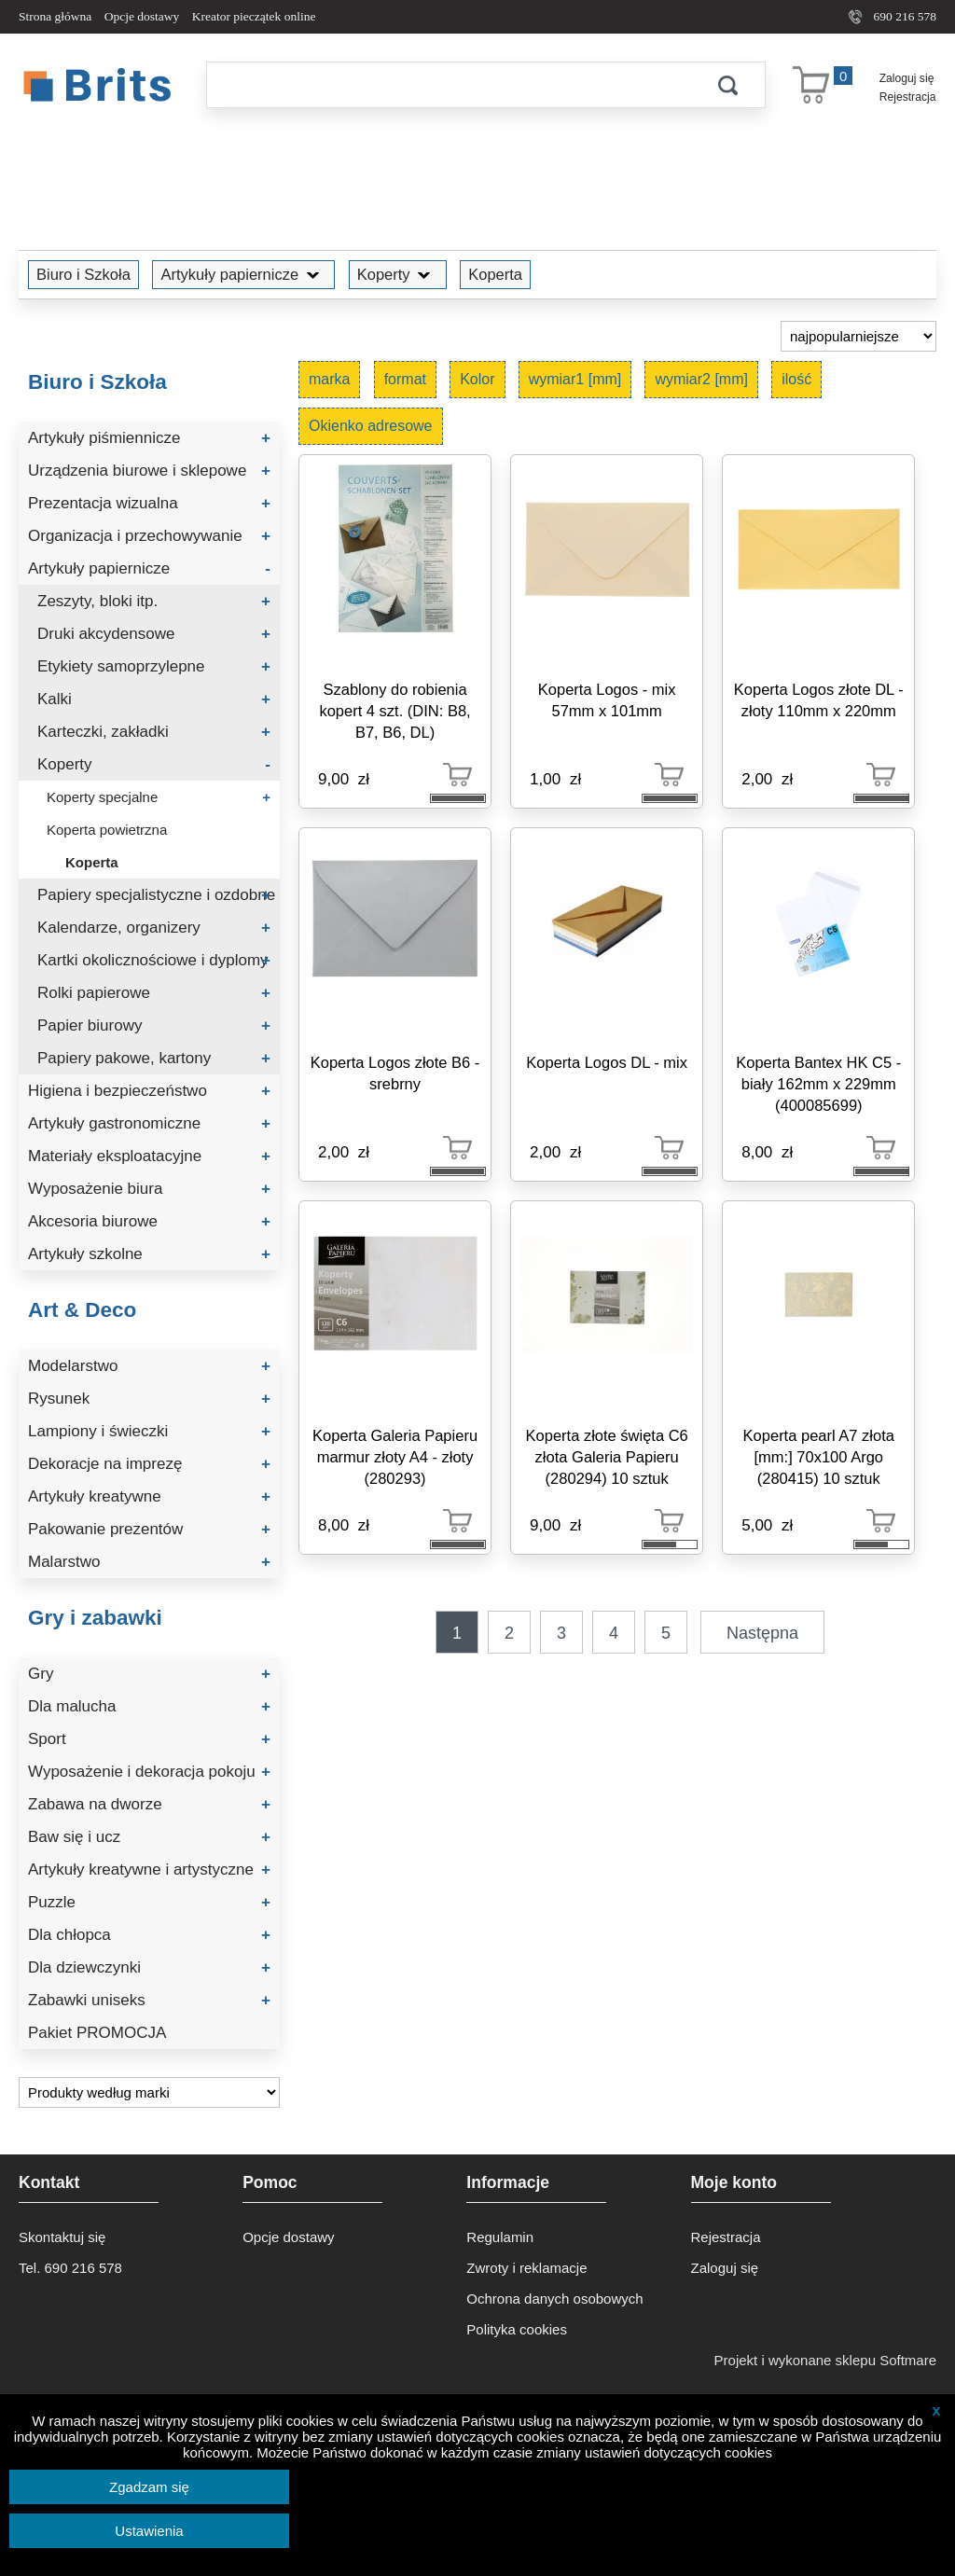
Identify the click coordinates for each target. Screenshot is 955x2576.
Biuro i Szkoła (83, 274)
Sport (149, 1739)
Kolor (477, 379)
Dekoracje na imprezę (149, 1463)
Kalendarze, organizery (153, 927)
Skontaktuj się (62, 2237)
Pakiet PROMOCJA (97, 2033)
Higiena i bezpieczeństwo (149, 1090)
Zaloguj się (906, 78)
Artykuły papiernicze (243, 274)
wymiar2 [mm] (701, 379)
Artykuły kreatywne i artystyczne (149, 1869)
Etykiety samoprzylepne (153, 666)
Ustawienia (149, 2531)
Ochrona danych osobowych (554, 2298)
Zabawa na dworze (149, 1804)
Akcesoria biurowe (149, 1221)
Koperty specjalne (158, 797)
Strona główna (55, 16)
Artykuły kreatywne (149, 1496)
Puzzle (149, 1902)
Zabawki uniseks (149, 2000)
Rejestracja (907, 97)
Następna (762, 1633)
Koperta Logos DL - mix (606, 1062)
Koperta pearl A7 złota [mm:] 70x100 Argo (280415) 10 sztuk (818, 1457)
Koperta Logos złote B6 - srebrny (395, 1073)
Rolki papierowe (153, 992)
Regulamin (499, 2237)
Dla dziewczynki (149, 1967)
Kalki (153, 699)
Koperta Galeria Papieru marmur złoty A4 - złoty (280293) (395, 1457)
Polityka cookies (516, 2329)
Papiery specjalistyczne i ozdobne (156, 895)
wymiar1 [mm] (575, 379)
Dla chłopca (149, 1934)
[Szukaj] (448, 85)
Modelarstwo (149, 1366)
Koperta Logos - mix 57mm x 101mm (607, 700)
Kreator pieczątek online (254, 16)
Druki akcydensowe (153, 633)
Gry (149, 1673)
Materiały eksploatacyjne (149, 1156)
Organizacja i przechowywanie (149, 535)
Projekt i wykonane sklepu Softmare (825, 2360)
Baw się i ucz (149, 1837)
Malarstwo (149, 1561)
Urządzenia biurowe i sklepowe (149, 470)
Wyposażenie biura (149, 1188)
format (405, 379)
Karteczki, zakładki (153, 731)
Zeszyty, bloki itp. (153, 601)
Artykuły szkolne (149, 1254)
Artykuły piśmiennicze (149, 438)
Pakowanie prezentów (149, 1529)
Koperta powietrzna (107, 830)
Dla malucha (149, 1706)
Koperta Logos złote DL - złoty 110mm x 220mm (819, 700)
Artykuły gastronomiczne (149, 1123)
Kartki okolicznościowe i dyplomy (153, 960)
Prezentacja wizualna (149, 503)
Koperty (397, 274)
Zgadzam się (149, 2487)
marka (329, 379)
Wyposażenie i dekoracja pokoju (149, 1771)
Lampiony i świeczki (149, 1431)
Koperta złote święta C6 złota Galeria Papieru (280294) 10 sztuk (607, 1457)
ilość (796, 379)
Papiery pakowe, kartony (153, 1058)
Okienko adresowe (371, 426)
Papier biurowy (153, 1025)
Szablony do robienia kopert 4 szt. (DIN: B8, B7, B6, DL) (394, 711)
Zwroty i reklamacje (526, 2268)
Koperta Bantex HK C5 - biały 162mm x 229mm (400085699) (818, 1084)
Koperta (495, 274)
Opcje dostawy (142, 16)
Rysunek (149, 1398)
